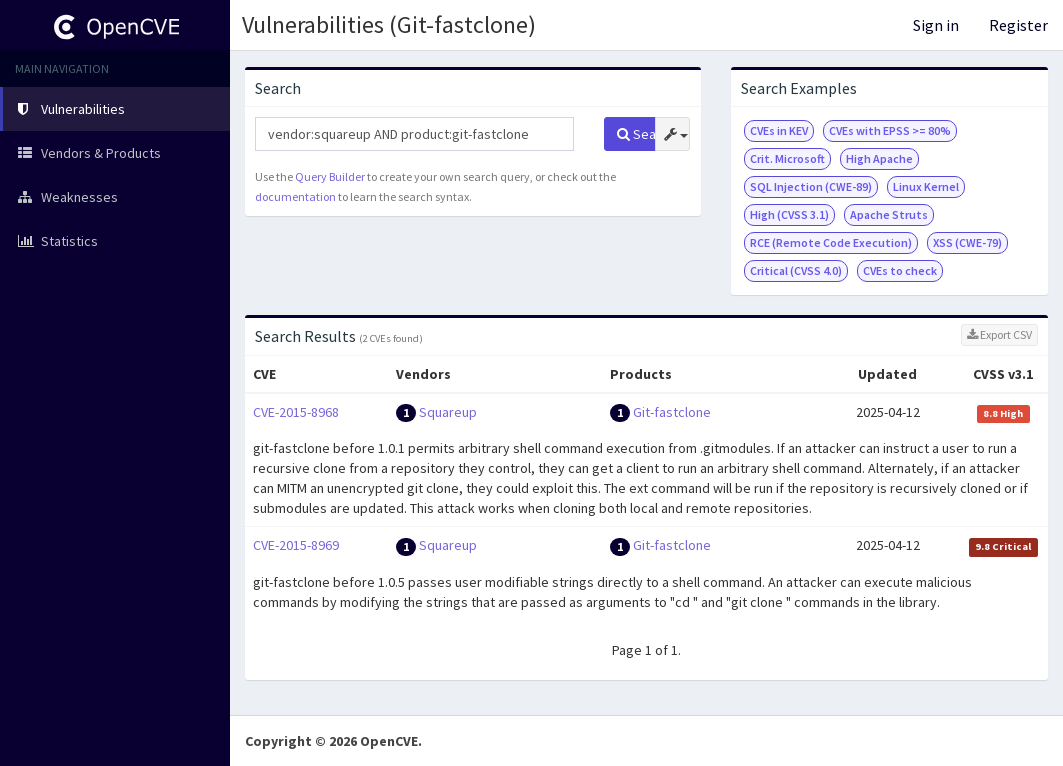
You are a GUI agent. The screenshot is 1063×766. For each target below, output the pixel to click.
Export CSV (999, 334)
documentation (295, 196)
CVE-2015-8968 (296, 412)
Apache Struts (889, 214)
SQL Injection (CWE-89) (811, 186)
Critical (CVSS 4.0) (796, 270)
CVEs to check (900, 270)
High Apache (879, 158)
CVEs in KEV (779, 130)
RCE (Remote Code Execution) (831, 242)
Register (1018, 25)
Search (636, 134)
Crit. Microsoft (787, 158)
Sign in (936, 25)
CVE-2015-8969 (296, 545)
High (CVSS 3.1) (789, 214)
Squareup (448, 412)
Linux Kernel (926, 186)
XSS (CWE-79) (967, 242)
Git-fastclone (672, 412)
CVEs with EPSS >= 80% (890, 130)
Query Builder (330, 176)
